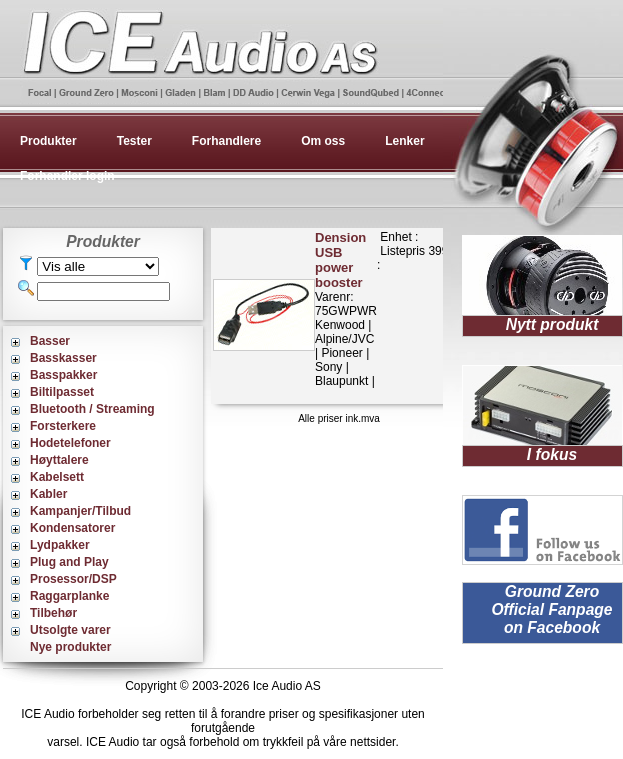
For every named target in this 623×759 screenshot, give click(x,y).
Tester (134, 141)
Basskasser (63, 358)
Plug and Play (69, 562)
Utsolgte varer (70, 630)
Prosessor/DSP (73, 579)
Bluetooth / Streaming (92, 409)
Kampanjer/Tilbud (80, 511)
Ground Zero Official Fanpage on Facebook (551, 609)
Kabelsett (57, 477)
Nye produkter (70, 647)
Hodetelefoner (70, 443)
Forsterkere (63, 426)
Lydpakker (60, 545)
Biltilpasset (62, 392)
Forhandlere (226, 141)
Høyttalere (59, 460)
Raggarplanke (69, 596)
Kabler (48, 494)
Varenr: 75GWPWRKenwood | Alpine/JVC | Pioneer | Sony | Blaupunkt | (346, 309)
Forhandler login (67, 176)
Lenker (404, 141)
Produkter (48, 141)
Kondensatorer (72, 528)
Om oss (323, 141)
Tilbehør (53, 613)
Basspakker (63, 375)
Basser (50, 341)
